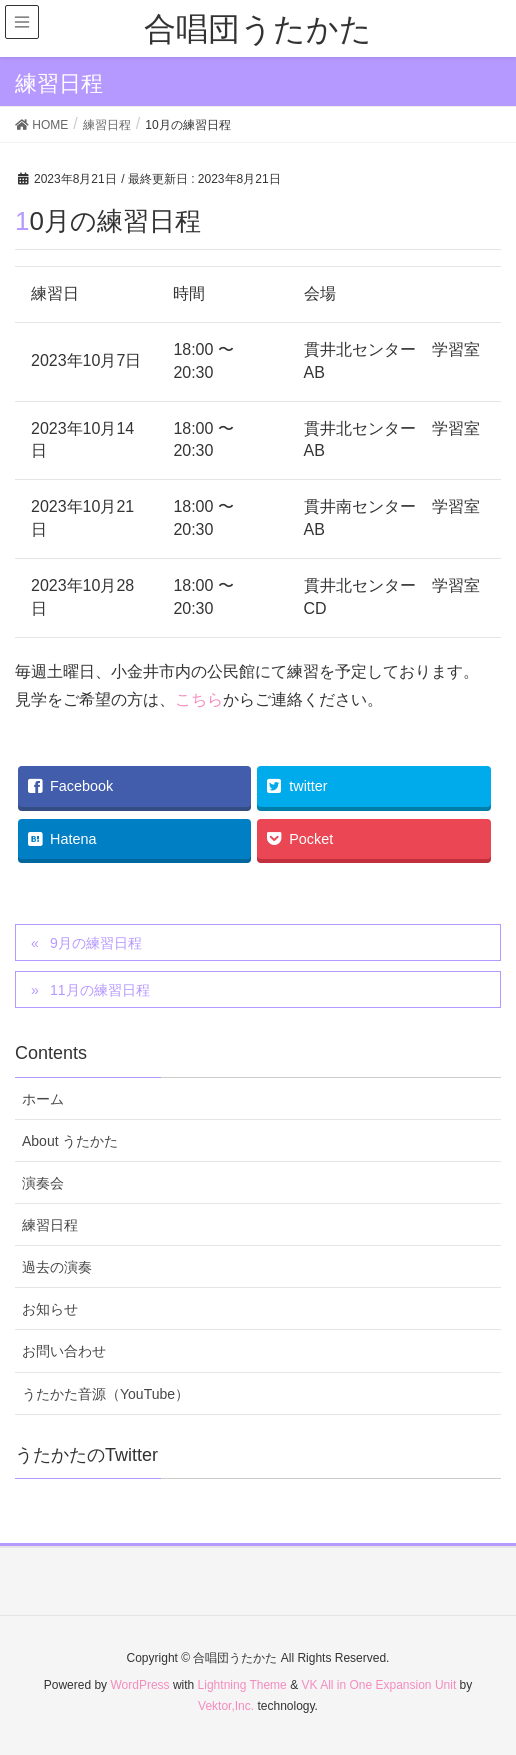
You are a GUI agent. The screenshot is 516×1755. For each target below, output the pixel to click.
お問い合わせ (64, 1351)
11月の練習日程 (100, 990)
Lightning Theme (242, 1685)
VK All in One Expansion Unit (378, 1685)
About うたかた (70, 1141)
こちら (199, 699)
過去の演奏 (57, 1267)
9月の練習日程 (96, 943)
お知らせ (50, 1309)
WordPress (139, 1685)
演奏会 (43, 1183)
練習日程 (50, 1225)
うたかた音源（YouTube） (105, 1394)
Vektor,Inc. (226, 1706)
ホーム (43, 1099)
